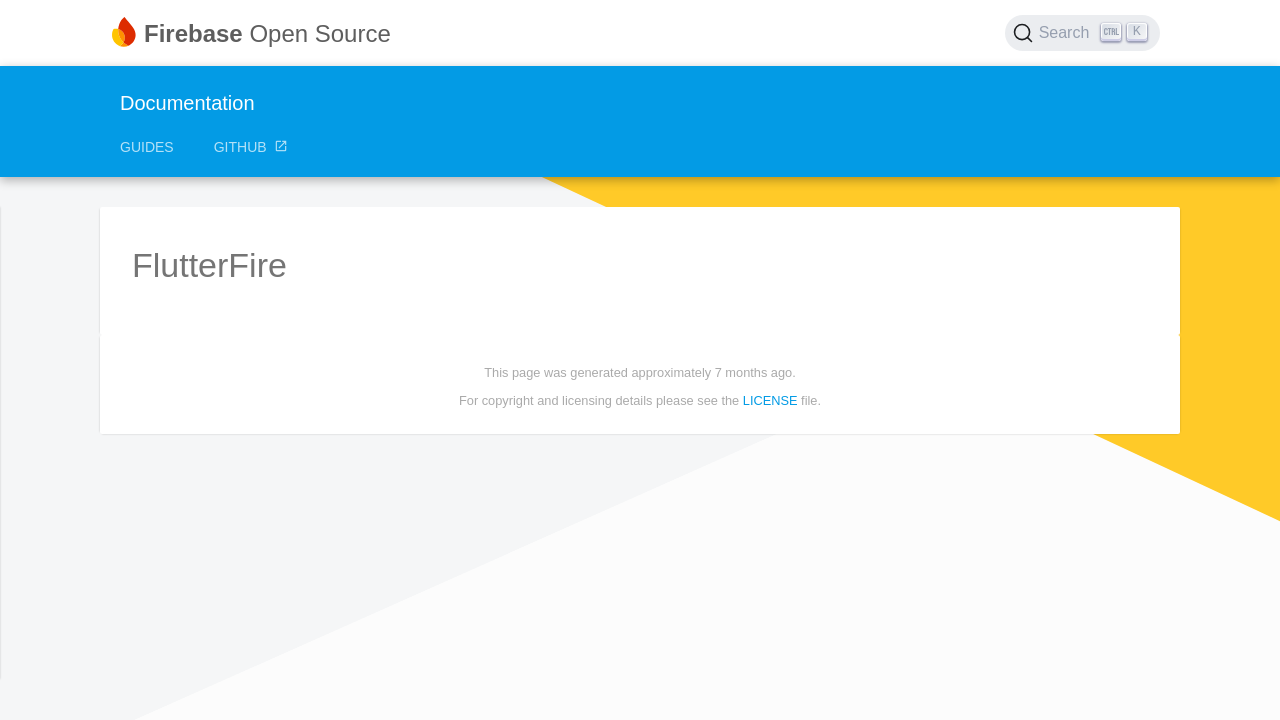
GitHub (251, 147)
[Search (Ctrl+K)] (1082, 33)
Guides (147, 147)
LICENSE (770, 400)
